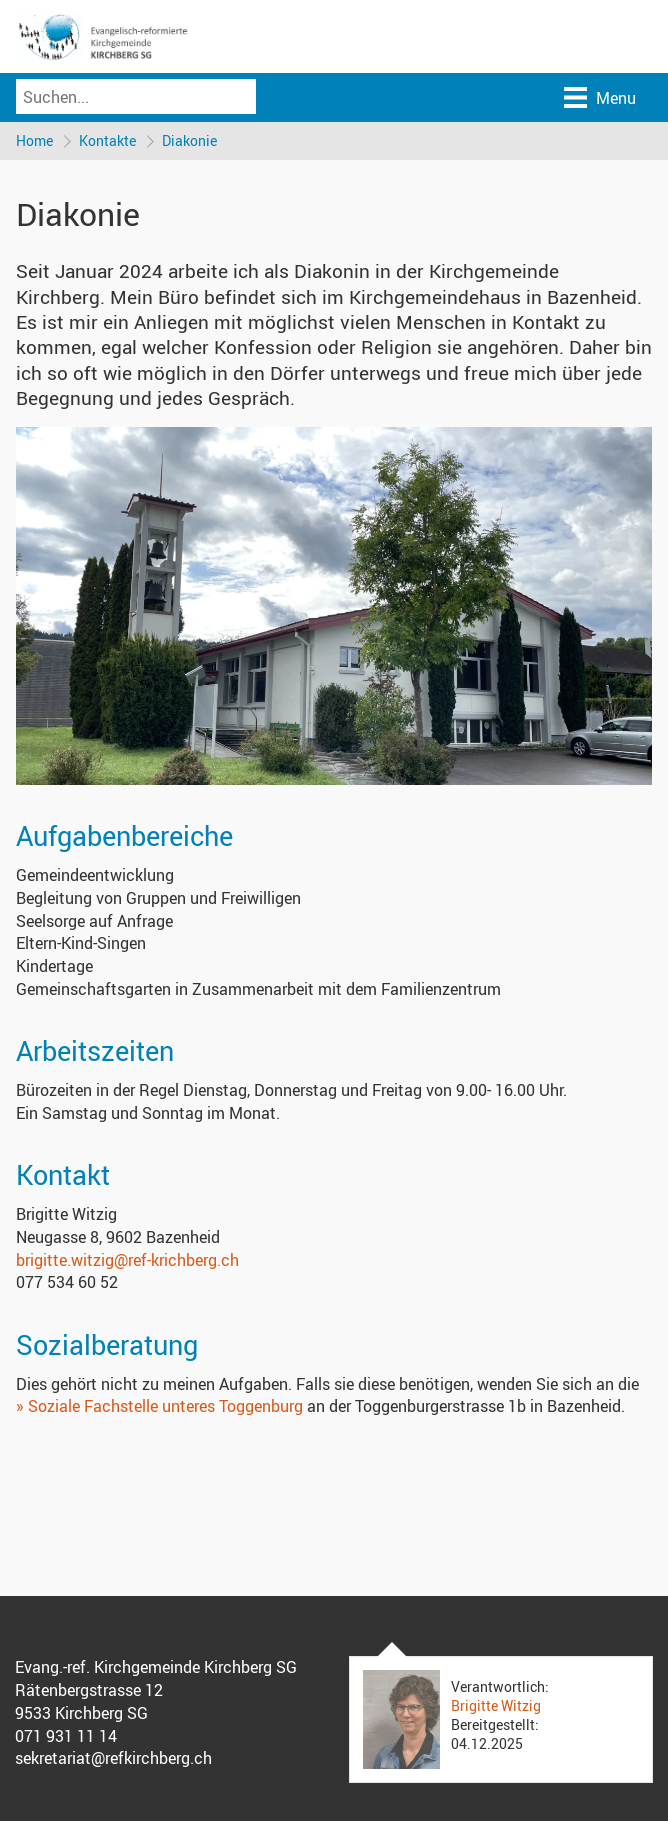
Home (34, 140)
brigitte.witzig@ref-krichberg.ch (127, 1260)
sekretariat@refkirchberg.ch (113, 1758)
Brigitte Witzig (496, 1705)
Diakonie (189, 140)
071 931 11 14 (66, 1736)
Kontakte (107, 140)
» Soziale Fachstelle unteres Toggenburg (161, 1406)
